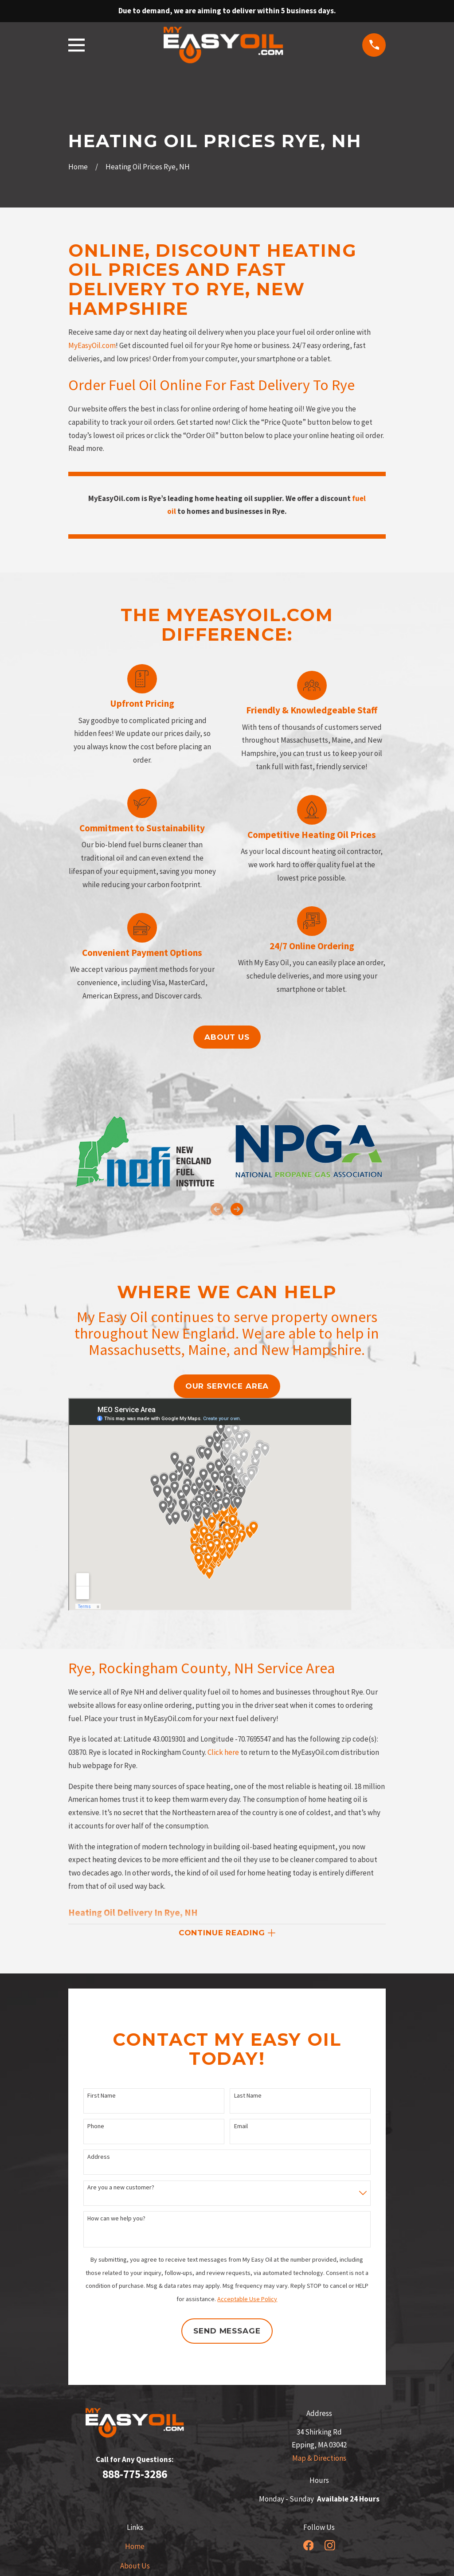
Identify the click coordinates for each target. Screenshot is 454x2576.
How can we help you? (116, 2219)
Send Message (226, 2331)
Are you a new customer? (120, 2188)
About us (227, 1037)
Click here (223, 1752)
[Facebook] (308, 2546)
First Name (101, 2096)
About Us (135, 2567)
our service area (227, 1386)
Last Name (248, 2096)
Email (241, 2127)
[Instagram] (330, 2546)
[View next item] (237, 1209)
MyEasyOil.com (92, 345)
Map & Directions (319, 2459)
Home (135, 2547)
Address (98, 2157)
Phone (95, 2127)
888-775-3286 (134, 2475)
